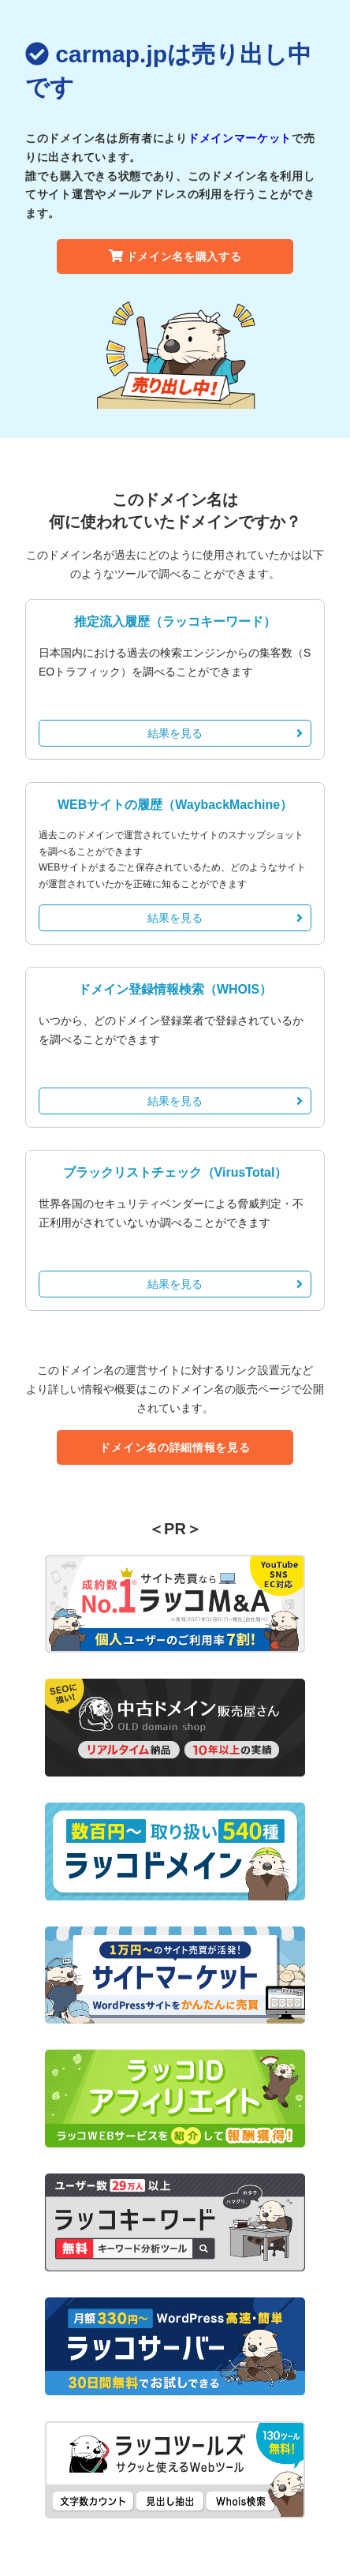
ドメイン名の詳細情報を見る (174, 1447)
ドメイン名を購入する (175, 256)
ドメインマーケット (240, 138)
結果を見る (225, 733)
